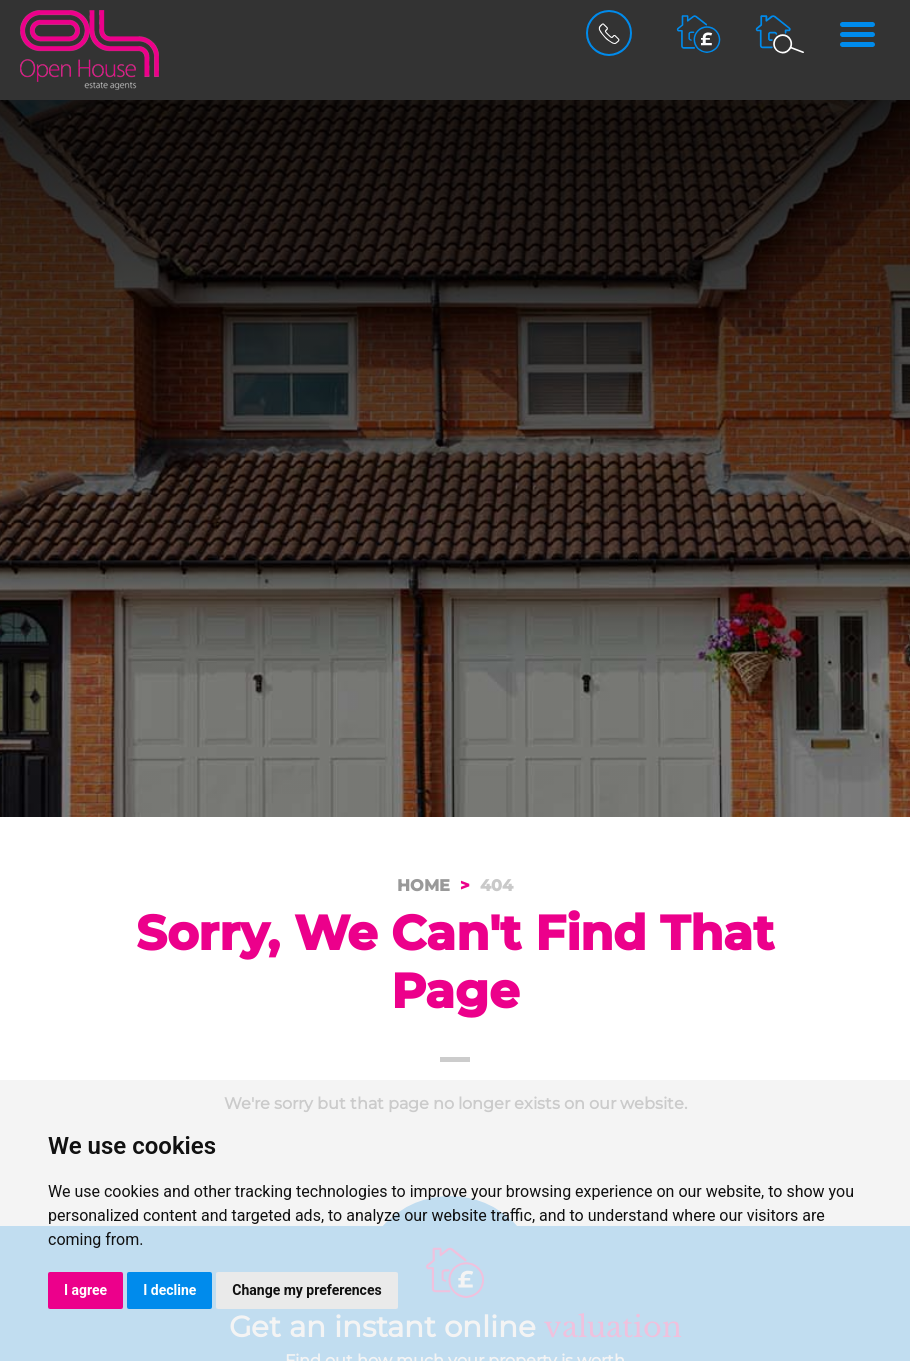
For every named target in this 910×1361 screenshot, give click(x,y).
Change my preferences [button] (306, 1290)
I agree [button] (85, 1290)
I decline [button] (169, 1290)
